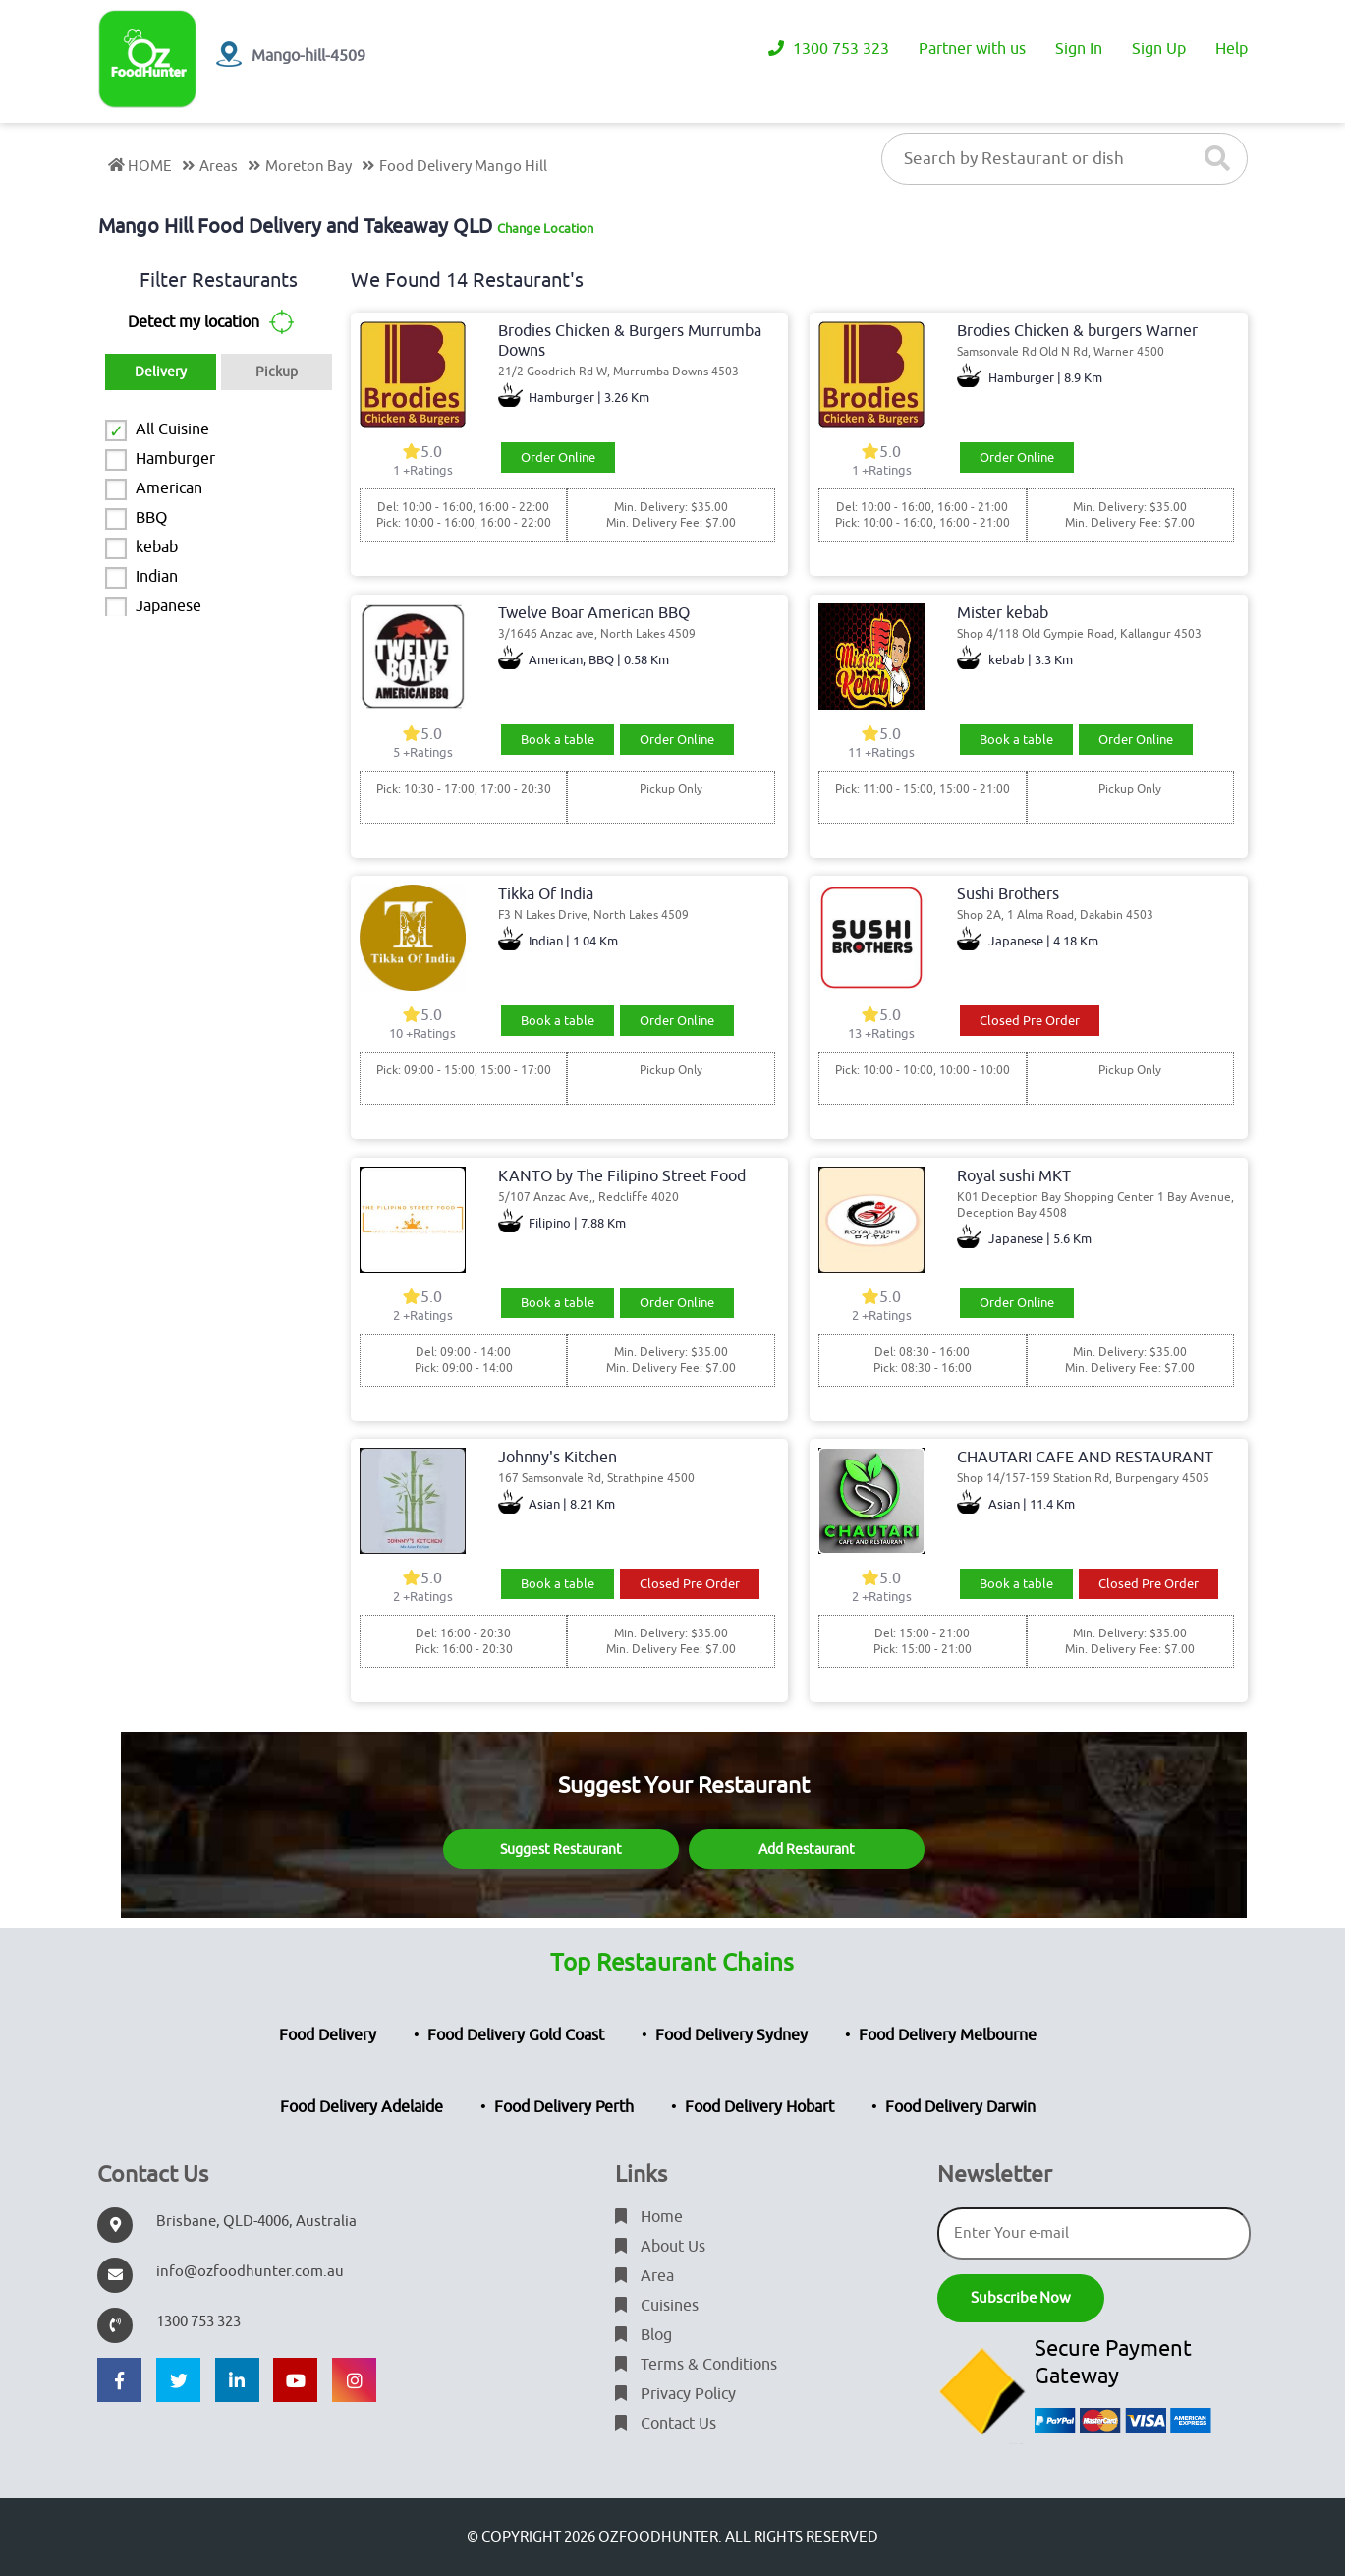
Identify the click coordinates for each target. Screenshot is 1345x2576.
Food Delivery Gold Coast (515, 2035)
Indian (157, 577)
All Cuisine (172, 429)
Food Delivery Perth (564, 2107)
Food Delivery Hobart (759, 2107)
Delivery (161, 372)
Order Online (558, 457)
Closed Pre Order (1030, 1020)
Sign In (1078, 49)
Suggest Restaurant (561, 1849)
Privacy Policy (675, 2394)
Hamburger (175, 459)
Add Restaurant (806, 1849)
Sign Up (1159, 49)
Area (644, 2276)
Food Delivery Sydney (731, 2035)
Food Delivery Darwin (960, 2107)
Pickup (276, 372)
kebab (157, 547)
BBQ (151, 518)
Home (649, 2217)
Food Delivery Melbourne (948, 2035)
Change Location (545, 228)
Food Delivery (327, 2035)
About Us (660, 2247)
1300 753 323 (828, 49)
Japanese (168, 606)
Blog (643, 2335)
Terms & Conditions (696, 2365)
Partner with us (972, 49)
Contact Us (665, 2423)
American (169, 488)
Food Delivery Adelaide (361, 2107)
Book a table (557, 739)
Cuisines (657, 2306)
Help (1231, 49)
